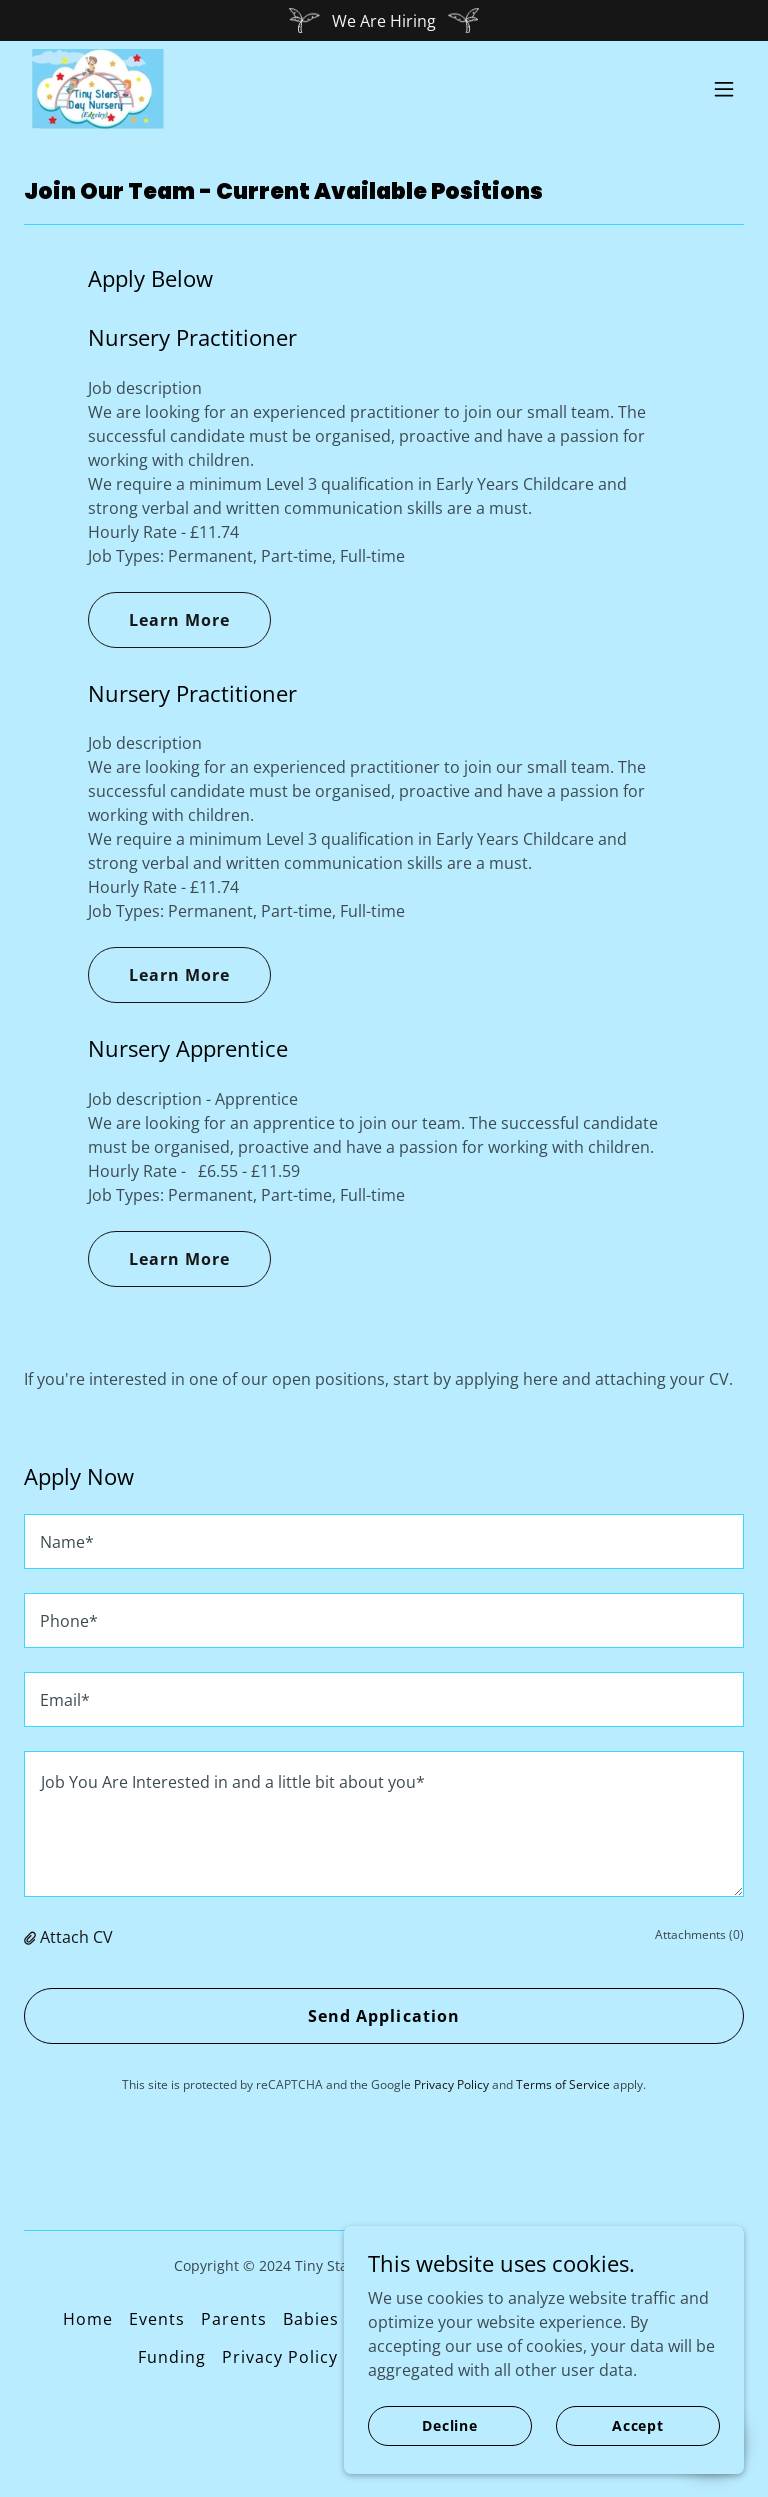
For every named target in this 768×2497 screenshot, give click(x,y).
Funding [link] (172, 2357)
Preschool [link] (582, 2319)
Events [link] (157, 2319)
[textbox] (384, 1541)
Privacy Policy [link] (451, 2084)
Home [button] (88, 2319)
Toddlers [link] (486, 2319)
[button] (724, 89)
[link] (98, 89)
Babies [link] (311, 2319)
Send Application (383, 2016)
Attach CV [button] (76, 1937)
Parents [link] (234, 2319)
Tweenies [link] (394, 2319)
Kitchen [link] (673, 2319)
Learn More (179, 620)
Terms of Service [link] (563, 2084)
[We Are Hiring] (384, 20)
